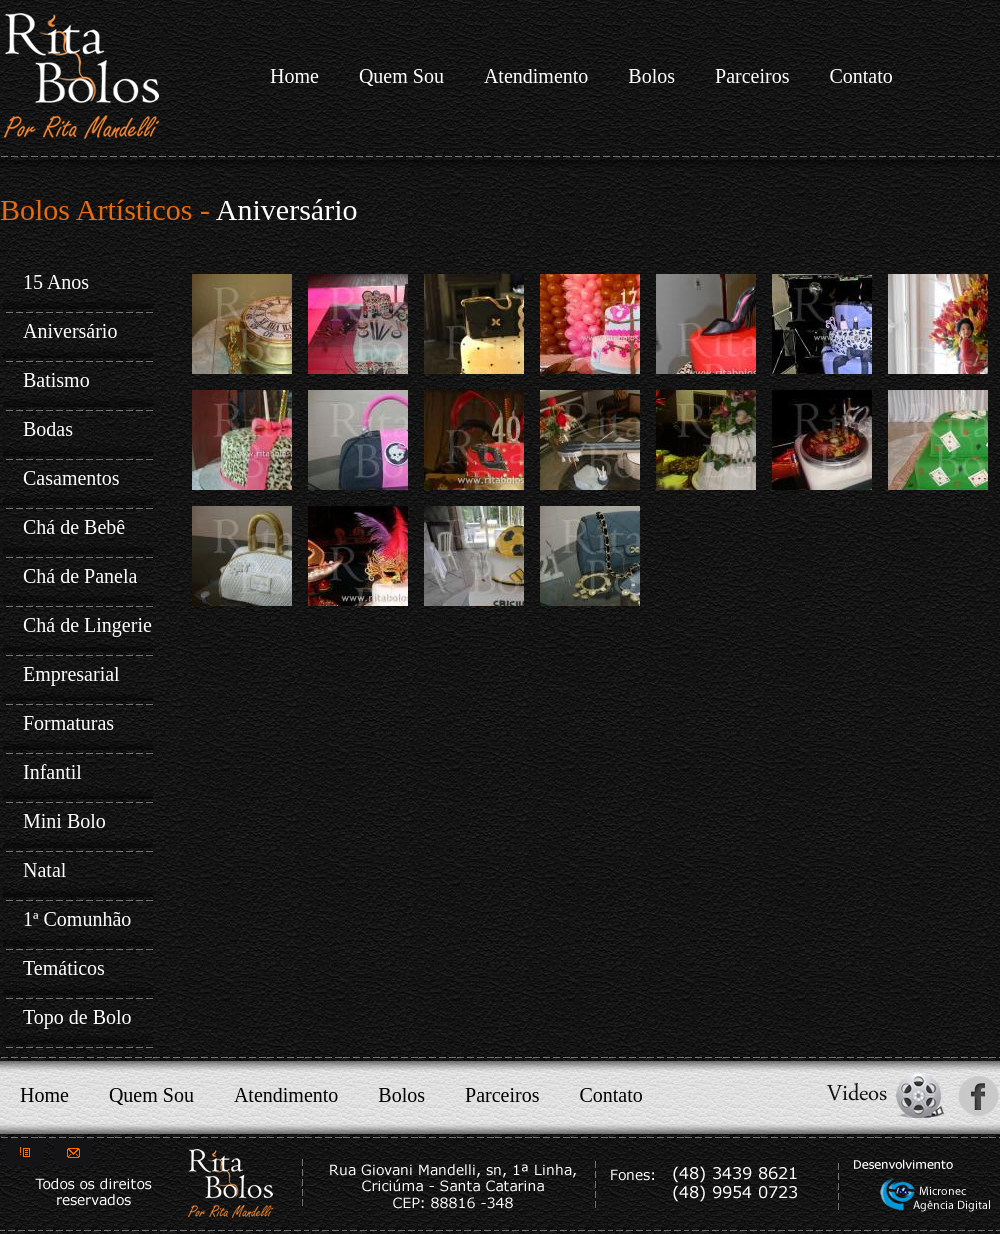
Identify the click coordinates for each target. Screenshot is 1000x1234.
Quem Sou (401, 76)
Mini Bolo (64, 821)
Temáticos (64, 968)
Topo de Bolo (77, 1017)
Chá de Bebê (74, 527)
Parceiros (752, 76)
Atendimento (536, 76)
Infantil (52, 772)
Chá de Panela (80, 576)
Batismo (56, 380)
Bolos (651, 76)
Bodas (48, 429)
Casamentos (71, 478)
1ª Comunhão (77, 919)
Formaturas (68, 723)
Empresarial (71, 674)
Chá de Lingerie (87, 625)
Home (294, 76)
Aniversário (70, 331)
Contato (860, 76)
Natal (44, 870)
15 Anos (56, 282)
